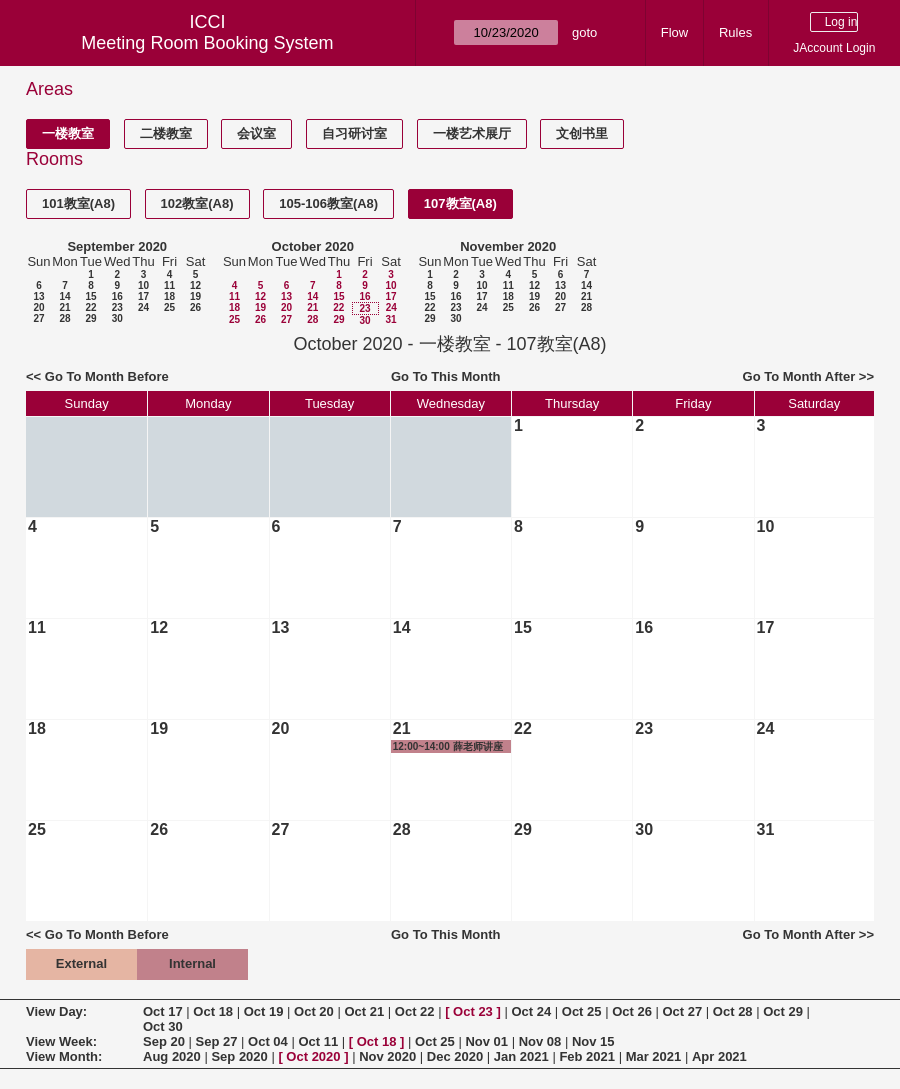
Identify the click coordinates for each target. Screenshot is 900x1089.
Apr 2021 (719, 1056)
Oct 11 (318, 1041)
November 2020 (508, 246)
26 (195, 307)
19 (195, 296)
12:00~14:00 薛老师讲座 (448, 746)
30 (117, 318)
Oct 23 (473, 1011)
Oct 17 (163, 1011)
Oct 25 (582, 1011)
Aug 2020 (172, 1056)
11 (169, 285)
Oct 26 (632, 1011)
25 (169, 307)
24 (143, 307)
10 (143, 285)
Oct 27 (683, 1011)
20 (38, 307)
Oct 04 (268, 1041)
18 (169, 296)
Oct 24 (531, 1011)
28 (64, 318)
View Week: (61, 1041)
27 (38, 318)
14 (64, 296)
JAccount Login (834, 48)
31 (390, 319)
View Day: (56, 1011)
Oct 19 (264, 1011)
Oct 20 (314, 1011)
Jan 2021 (521, 1056)
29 (90, 318)
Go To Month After (799, 376)
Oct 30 (163, 1026)
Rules (735, 32)
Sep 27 (217, 1041)
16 (117, 296)
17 (143, 296)
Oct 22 (415, 1011)
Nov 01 (486, 1041)
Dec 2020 (455, 1056)
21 (64, 307)
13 (38, 296)
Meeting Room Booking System (207, 43)
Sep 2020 (239, 1056)
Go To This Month (446, 376)
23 (117, 307)
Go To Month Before (107, 376)
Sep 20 (164, 1041)
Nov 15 (593, 1041)
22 (90, 307)
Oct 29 (783, 1011)
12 (195, 285)
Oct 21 (364, 1011)
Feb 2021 (587, 1056)
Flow (674, 32)
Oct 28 (733, 1011)
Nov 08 (540, 1041)
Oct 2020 (313, 1056)
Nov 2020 (387, 1056)
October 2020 (313, 246)
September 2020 (117, 246)
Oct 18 (213, 1011)
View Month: (64, 1056)
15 (90, 296)
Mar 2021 (654, 1056)
